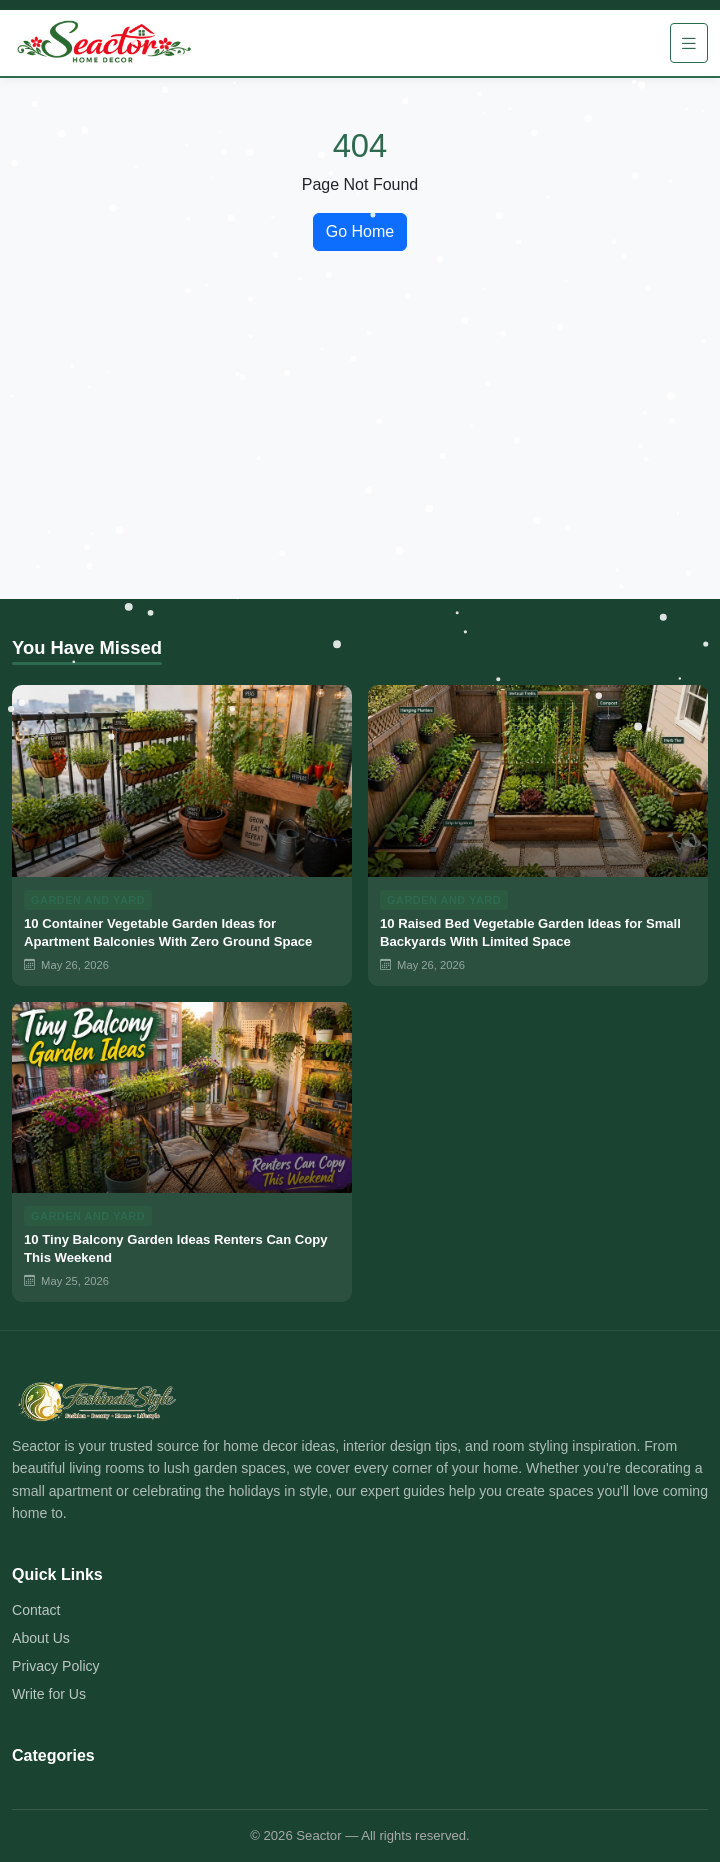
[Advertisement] (360, 449)
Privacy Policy (56, 1666)
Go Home (360, 231)
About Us (41, 1638)
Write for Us (49, 1694)
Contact (36, 1610)
